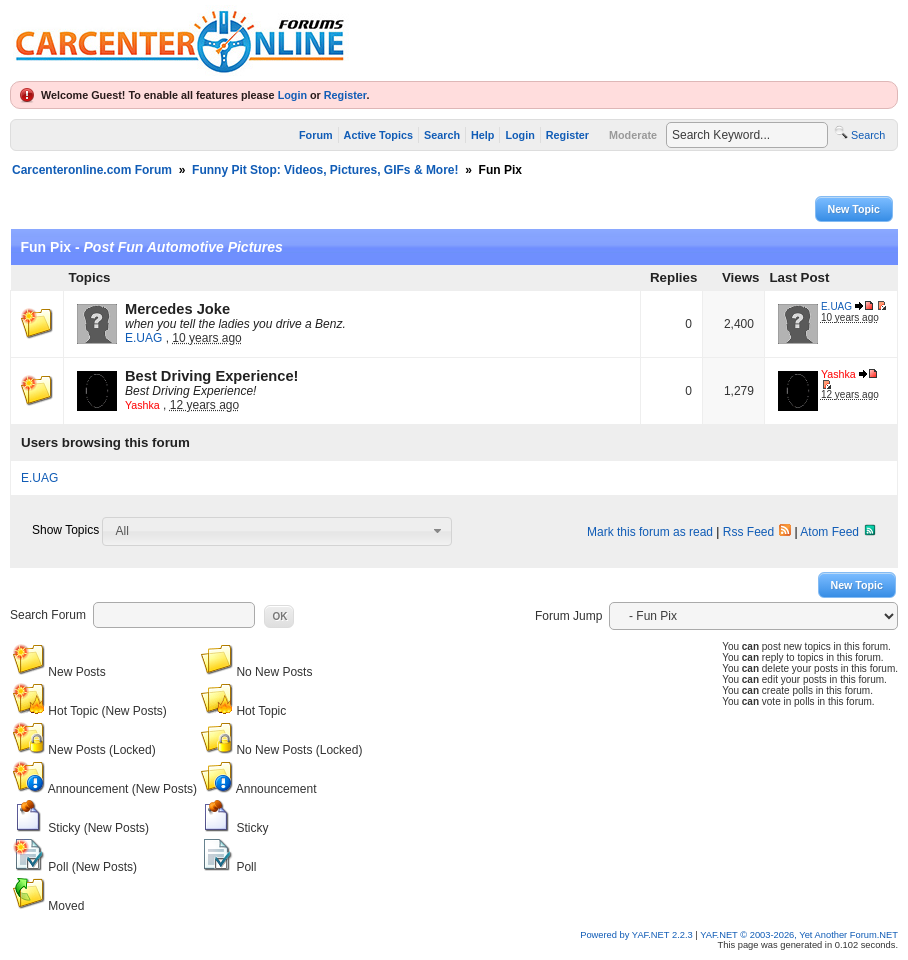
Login (292, 95)
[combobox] (277, 531)
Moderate (633, 135)
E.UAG (143, 338)
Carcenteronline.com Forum (92, 170)
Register (345, 95)
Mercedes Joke (177, 309)
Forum (316, 135)
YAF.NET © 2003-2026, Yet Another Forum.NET (799, 935)
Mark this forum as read (650, 532)
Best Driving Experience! (212, 376)
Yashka (142, 405)
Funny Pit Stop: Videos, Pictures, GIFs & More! (325, 170)
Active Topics (378, 135)
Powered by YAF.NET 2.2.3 (637, 935)
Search (442, 135)
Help (482, 135)
